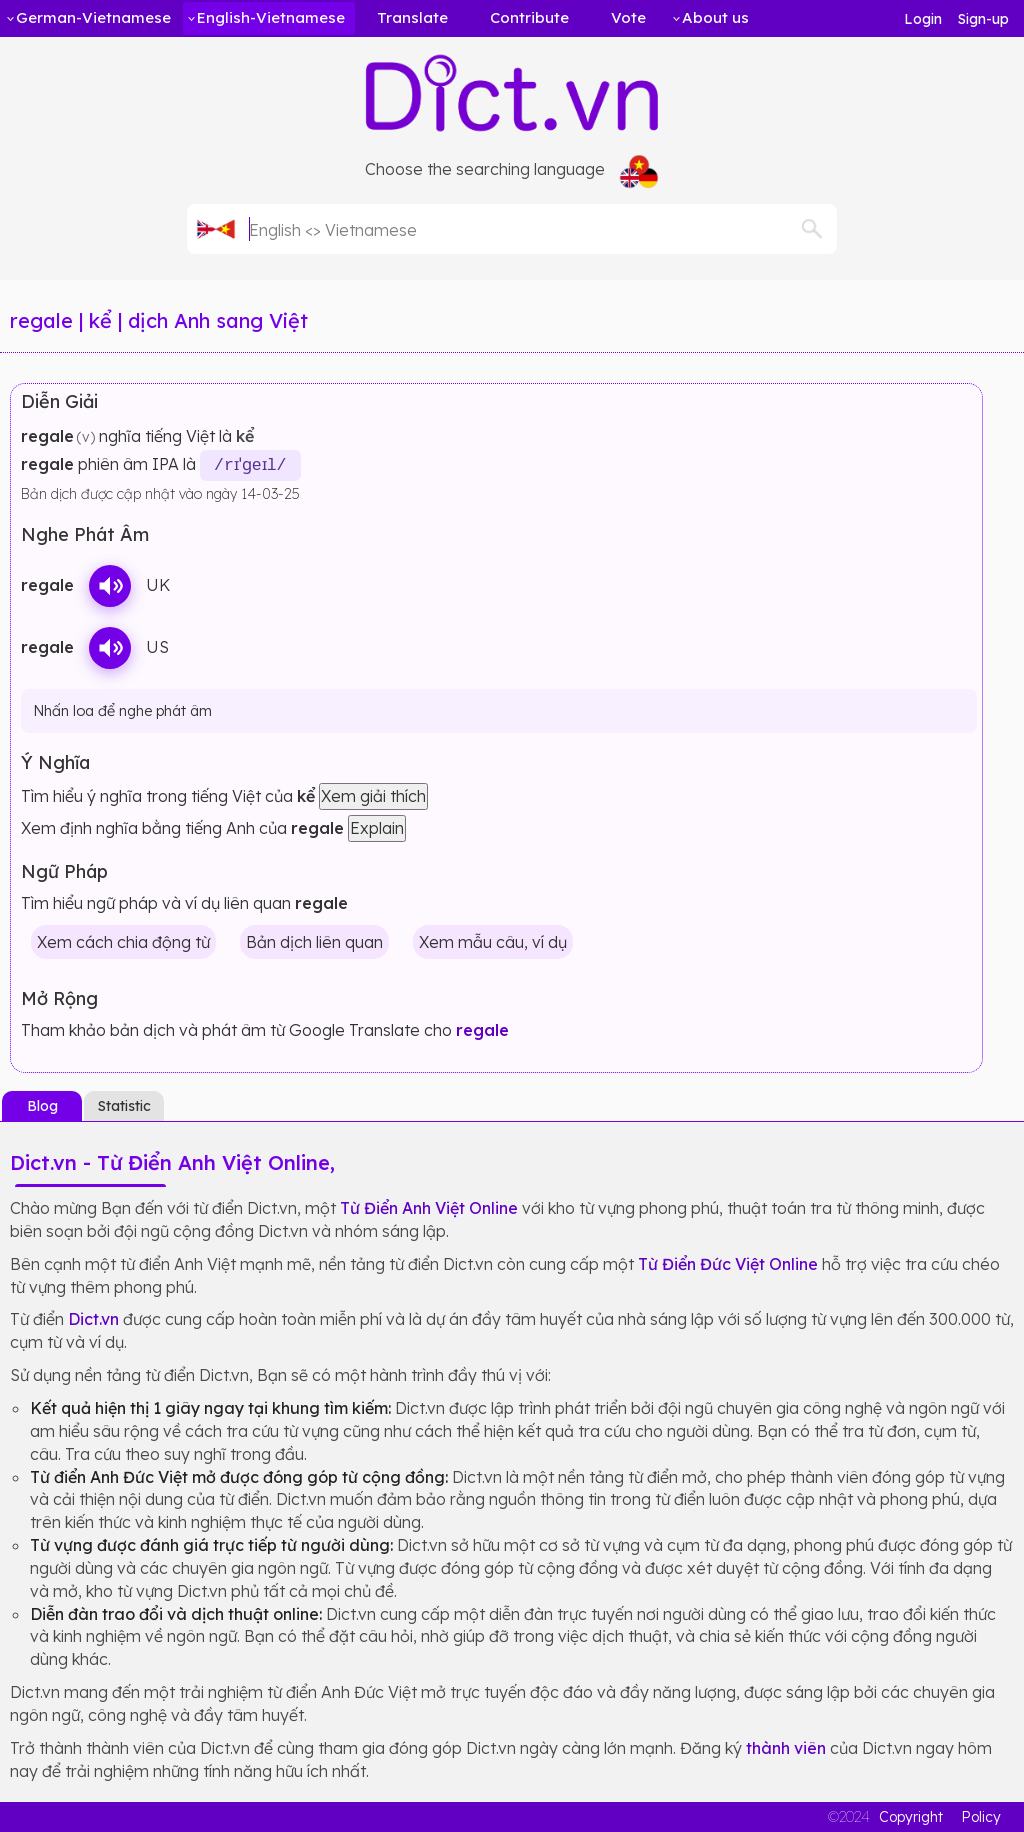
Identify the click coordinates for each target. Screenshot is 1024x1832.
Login (923, 19)
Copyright (911, 1817)
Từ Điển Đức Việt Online (728, 1263)
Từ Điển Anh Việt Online (429, 1207)
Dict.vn (93, 1319)
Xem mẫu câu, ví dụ (493, 941)
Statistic (124, 1105)
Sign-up (983, 19)
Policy (981, 1817)
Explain (377, 827)
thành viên (786, 1747)
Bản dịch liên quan (314, 941)
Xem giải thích (373, 796)
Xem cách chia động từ (123, 941)
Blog (42, 1105)
